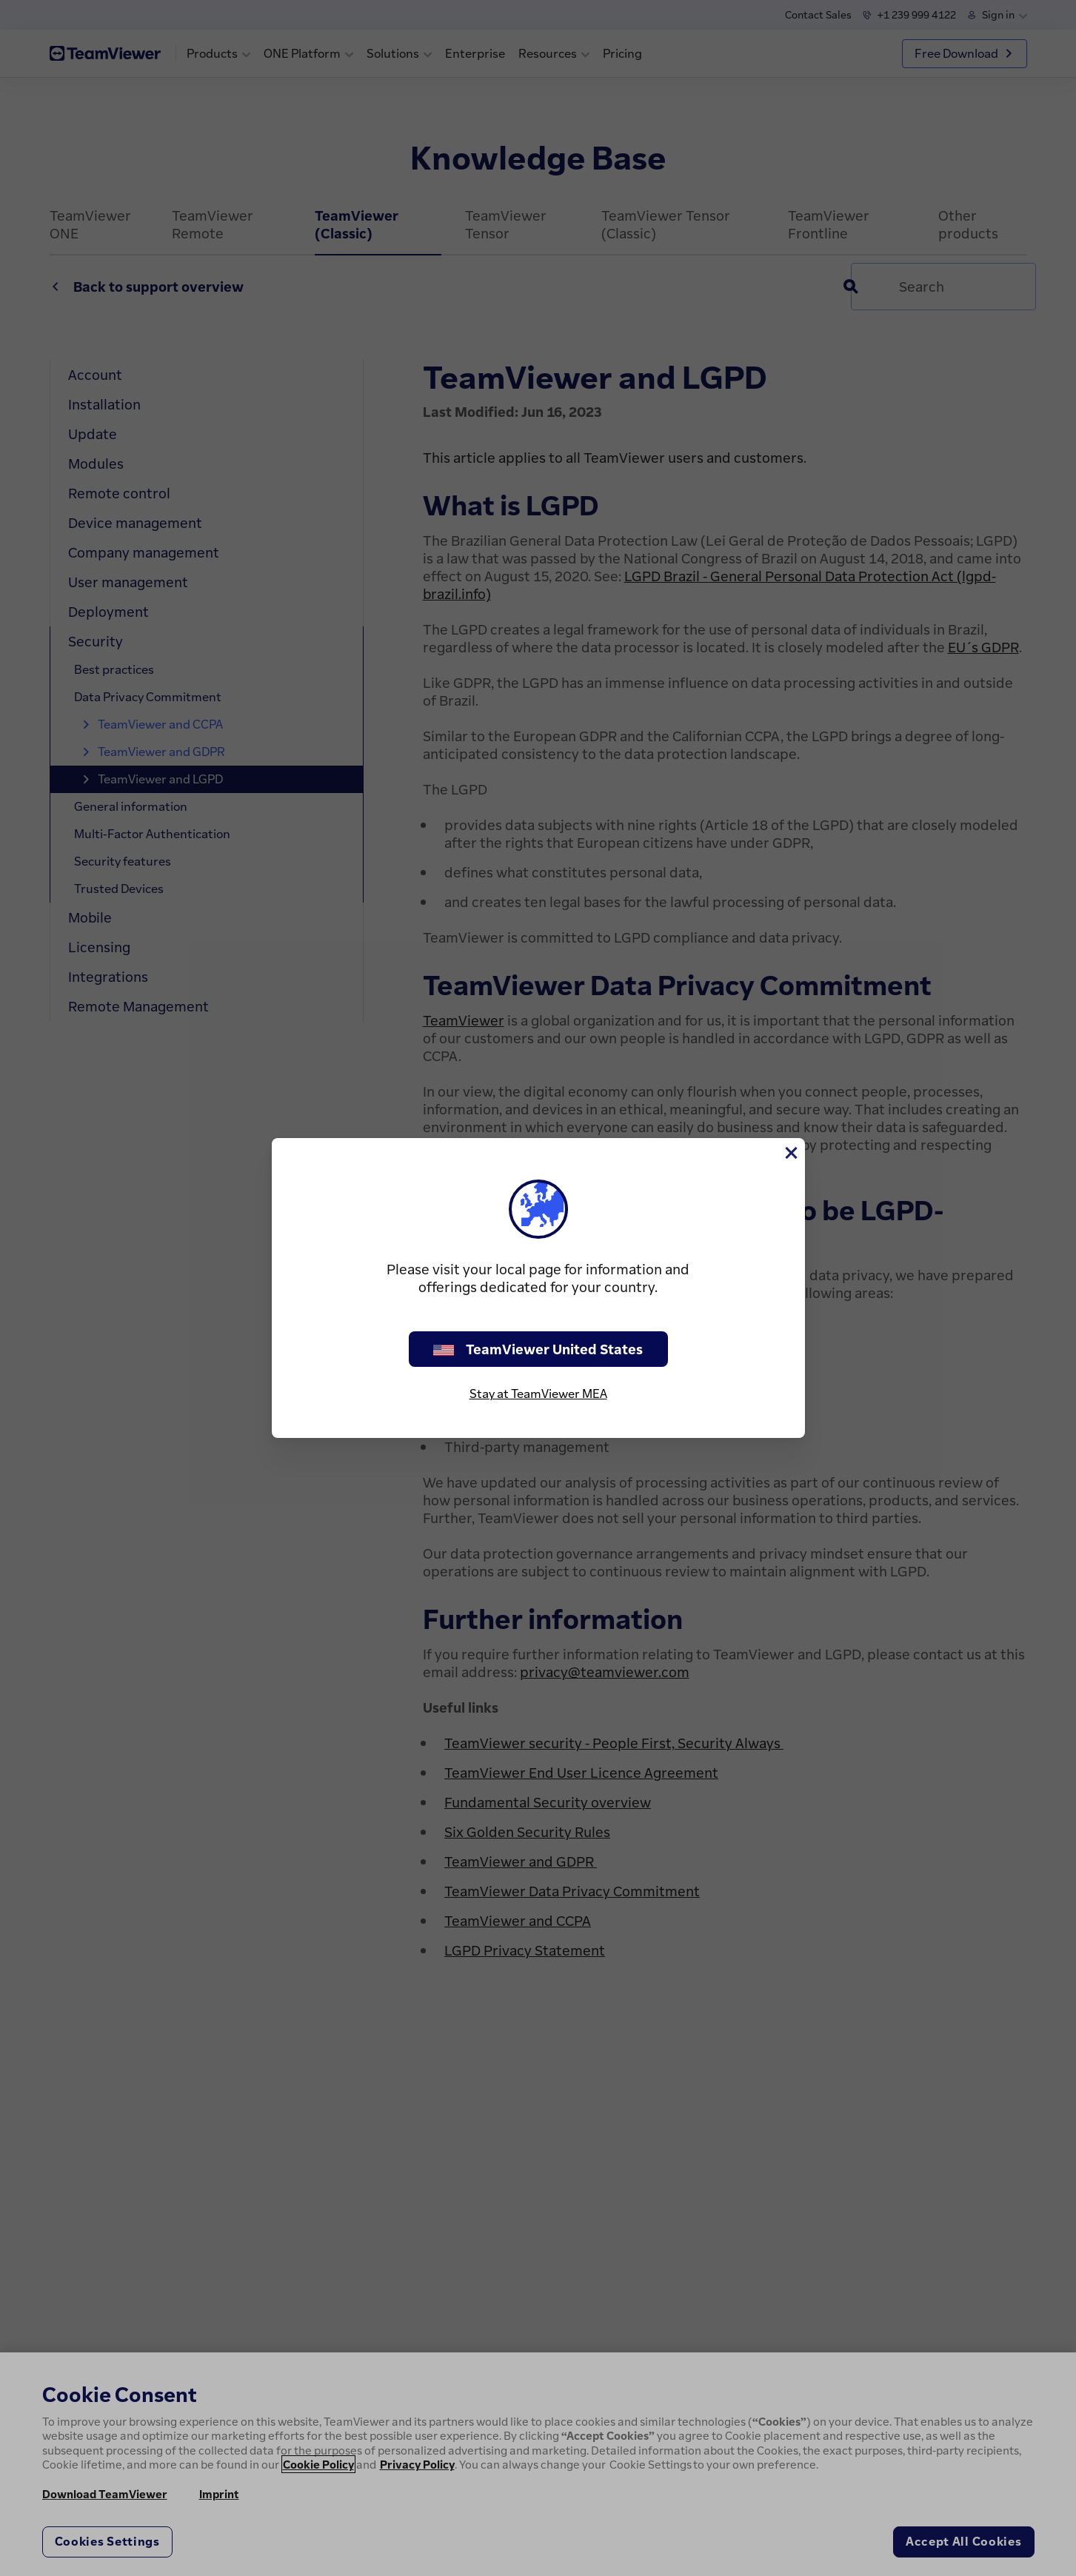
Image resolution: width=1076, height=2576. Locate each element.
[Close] (790, 1153)
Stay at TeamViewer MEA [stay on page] (538, 1393)
